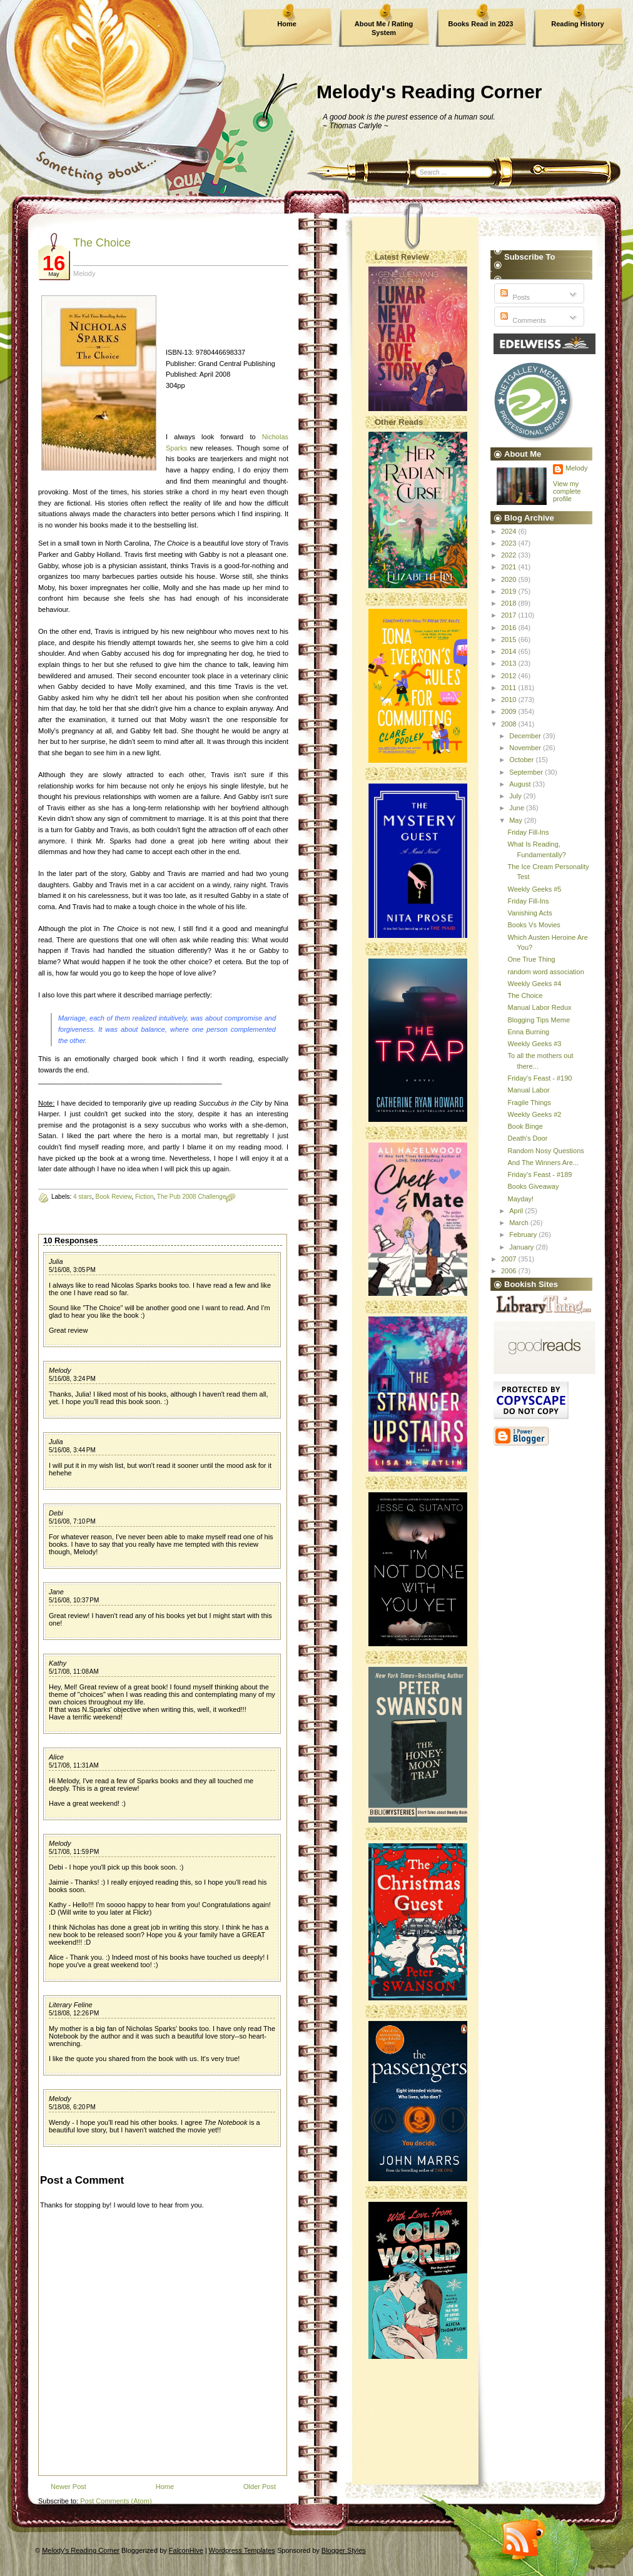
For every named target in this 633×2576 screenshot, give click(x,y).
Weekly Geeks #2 (534, 1114)
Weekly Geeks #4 (534, 983)
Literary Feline (71, 2004)
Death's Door (527, 1138)
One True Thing (531, 959)
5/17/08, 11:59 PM (74, 1851)
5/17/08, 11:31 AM (74, 1765)
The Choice (102, 243)
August (520, 784)
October (522, 759)
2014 (510, 651)
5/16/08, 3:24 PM (72, 1378)
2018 (510, 603)
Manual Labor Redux (539, 1007)
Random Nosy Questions (545, 1150)
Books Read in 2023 (481, 24)
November (526, 747)
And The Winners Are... (543, 1162)
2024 (510, 531)
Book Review (114, 1196)
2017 (510, 615)
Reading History (577, 24)
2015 (510, 639)
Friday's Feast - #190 (539, 1078)
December (526, 736)
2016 (510, 627)
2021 (510, 567)
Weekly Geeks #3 (534, 1043)
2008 (510, 724)
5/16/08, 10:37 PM (74, 1600)
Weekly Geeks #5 (534, 889)
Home (286, 24)
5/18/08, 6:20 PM (72, 2107)
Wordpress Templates (242, 2550)
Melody (60, 1370)
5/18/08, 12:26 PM (74, 2013)
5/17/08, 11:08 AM (74, 1671)
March (519, 1222)
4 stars (82, 1196)
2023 (510, 543)
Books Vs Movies (533, 925)
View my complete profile (567, 491)
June (517, 808)
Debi (56, 1513)
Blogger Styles (344, 2550)
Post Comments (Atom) (115, 2501)
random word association (545, 971)
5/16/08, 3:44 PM (72, 1450)
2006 (510, 1271)
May (516, 820)
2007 (510, 1259)
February (524, 1234)
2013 (510, 663)
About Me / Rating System (384, 28)
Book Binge (524, 1126)
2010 (510, 699)
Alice (56, 1757)
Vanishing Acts (529, 913)
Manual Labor (528, 1090)
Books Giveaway (533, 1186)
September (527, 772)
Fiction (144, 1196)
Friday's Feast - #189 (539, 1174)
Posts (513, 297)
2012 (510, 676)
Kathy (57, 1663)
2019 (510, 591)
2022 (510, 555)
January (522, 1247)
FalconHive (186, 2550)
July (516, 796)
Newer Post (68, 2486)
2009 (510, 711)
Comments (521, 320)
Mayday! (520, 1199)
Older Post (259, 2486)
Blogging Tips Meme (538, 1020)
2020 (510, 579)
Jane (56, 1592)
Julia (56, 1261)
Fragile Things (529, 1102)
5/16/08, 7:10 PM (72, 1521)
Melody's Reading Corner (429, 91)
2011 (510, 687)
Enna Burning (528, 1032)
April (517, 1210)
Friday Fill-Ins (528, 832)
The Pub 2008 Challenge (191, 1196)
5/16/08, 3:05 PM (72, 1269)
